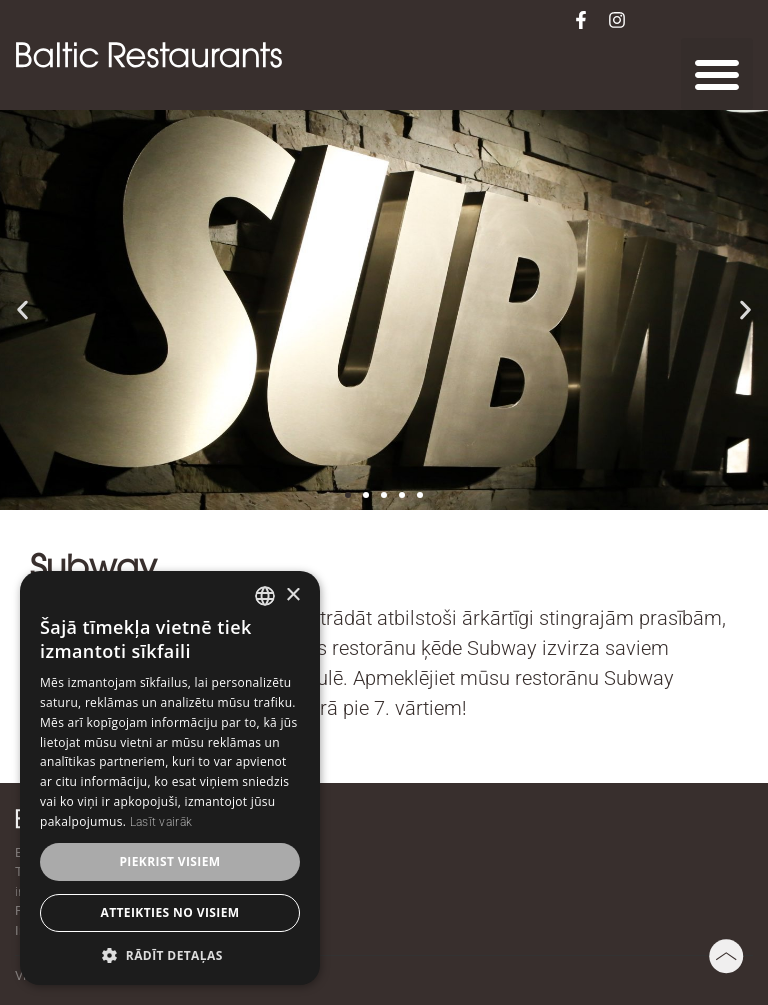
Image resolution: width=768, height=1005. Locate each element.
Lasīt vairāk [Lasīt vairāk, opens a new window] (161, 822)
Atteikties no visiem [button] (169, 912)
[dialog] (170, 778)
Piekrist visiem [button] (169, 861)
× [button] (292, 595)
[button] (717, 74)
